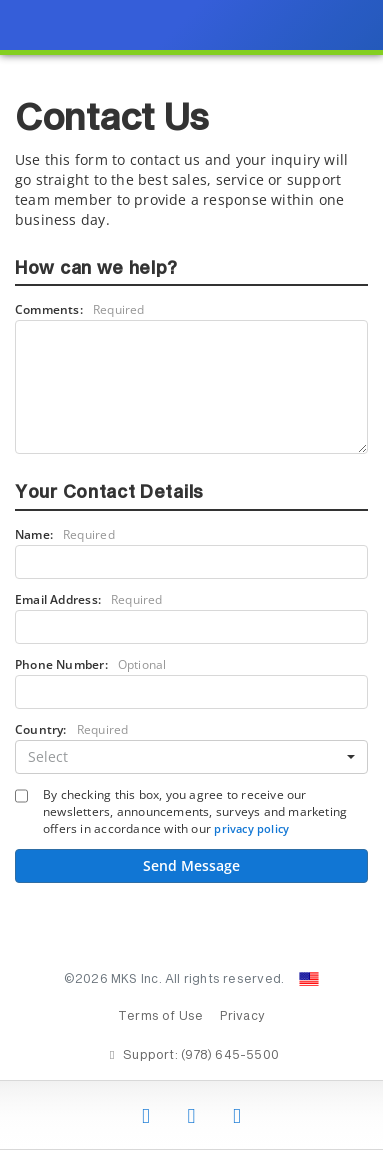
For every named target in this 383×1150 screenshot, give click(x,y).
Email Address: (89, 599)
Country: (71, 729)
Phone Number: (90, 664)
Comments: (80, 309)
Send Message (191, 865)
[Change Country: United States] (309, 979)
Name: (65, 534)
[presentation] (191, 575)
